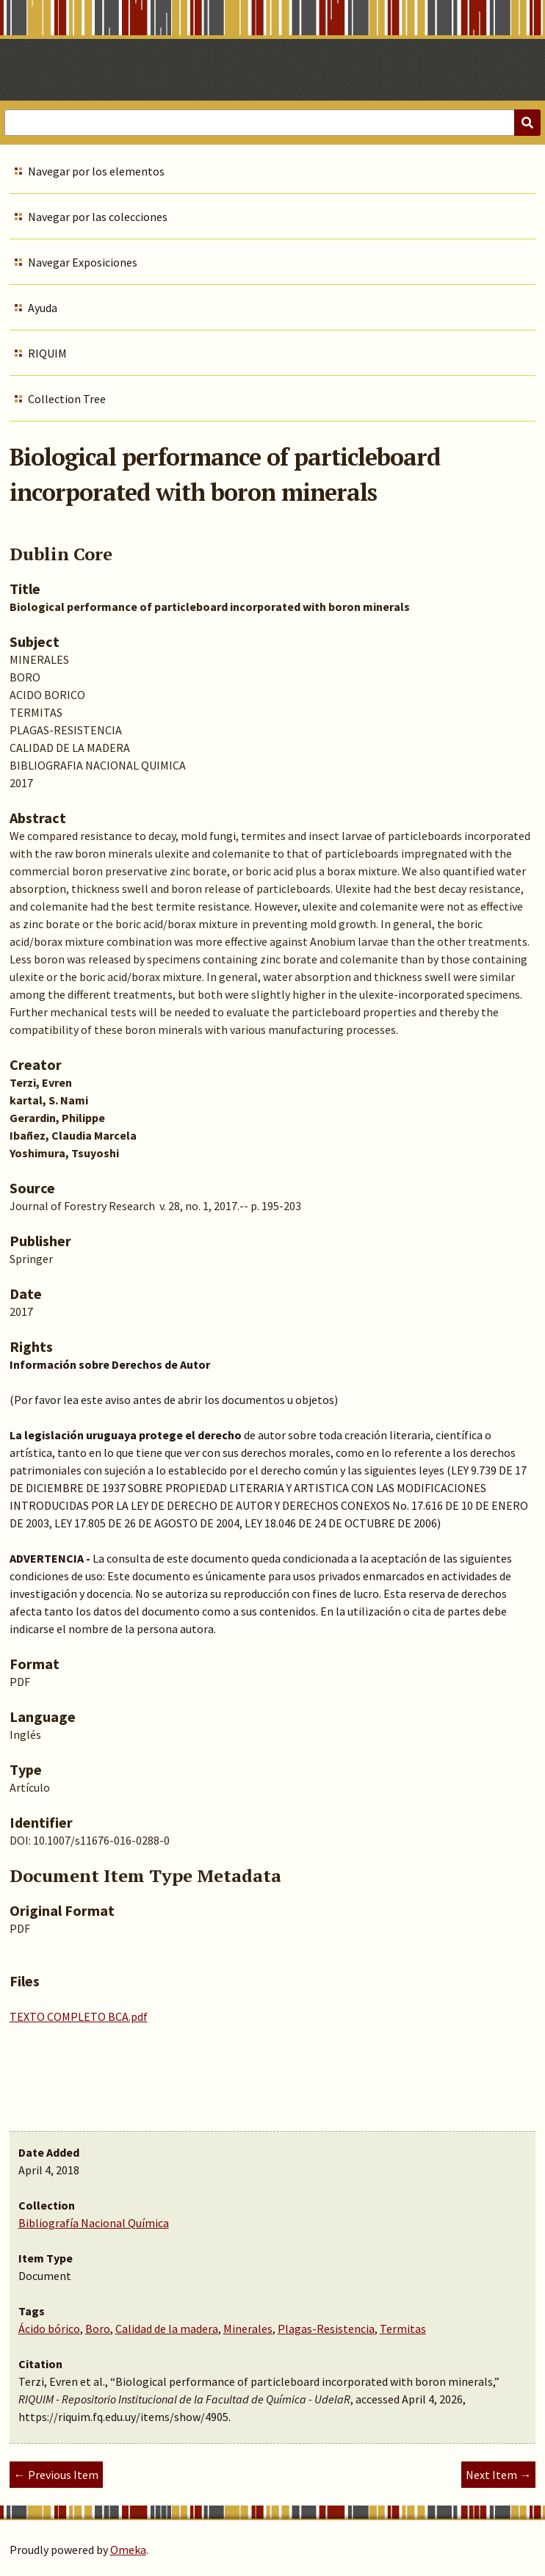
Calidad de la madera (166, 2328)
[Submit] (527, 122)
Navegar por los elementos (96, 171)
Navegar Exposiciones (82, 262)
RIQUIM (47, 353)
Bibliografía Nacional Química (93, 2222)
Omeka (128, 2549)
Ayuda (42, 307)
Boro (97, 2328)
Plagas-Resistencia (326, 2328)
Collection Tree (67, 398)
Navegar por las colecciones (97, 216)
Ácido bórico (49, 2328)
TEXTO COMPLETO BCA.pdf (79, 2016)
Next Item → (498, 2474)
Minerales (247, 2328)
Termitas (403, 2328)
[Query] (272, 122)
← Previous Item (56, 2474)
